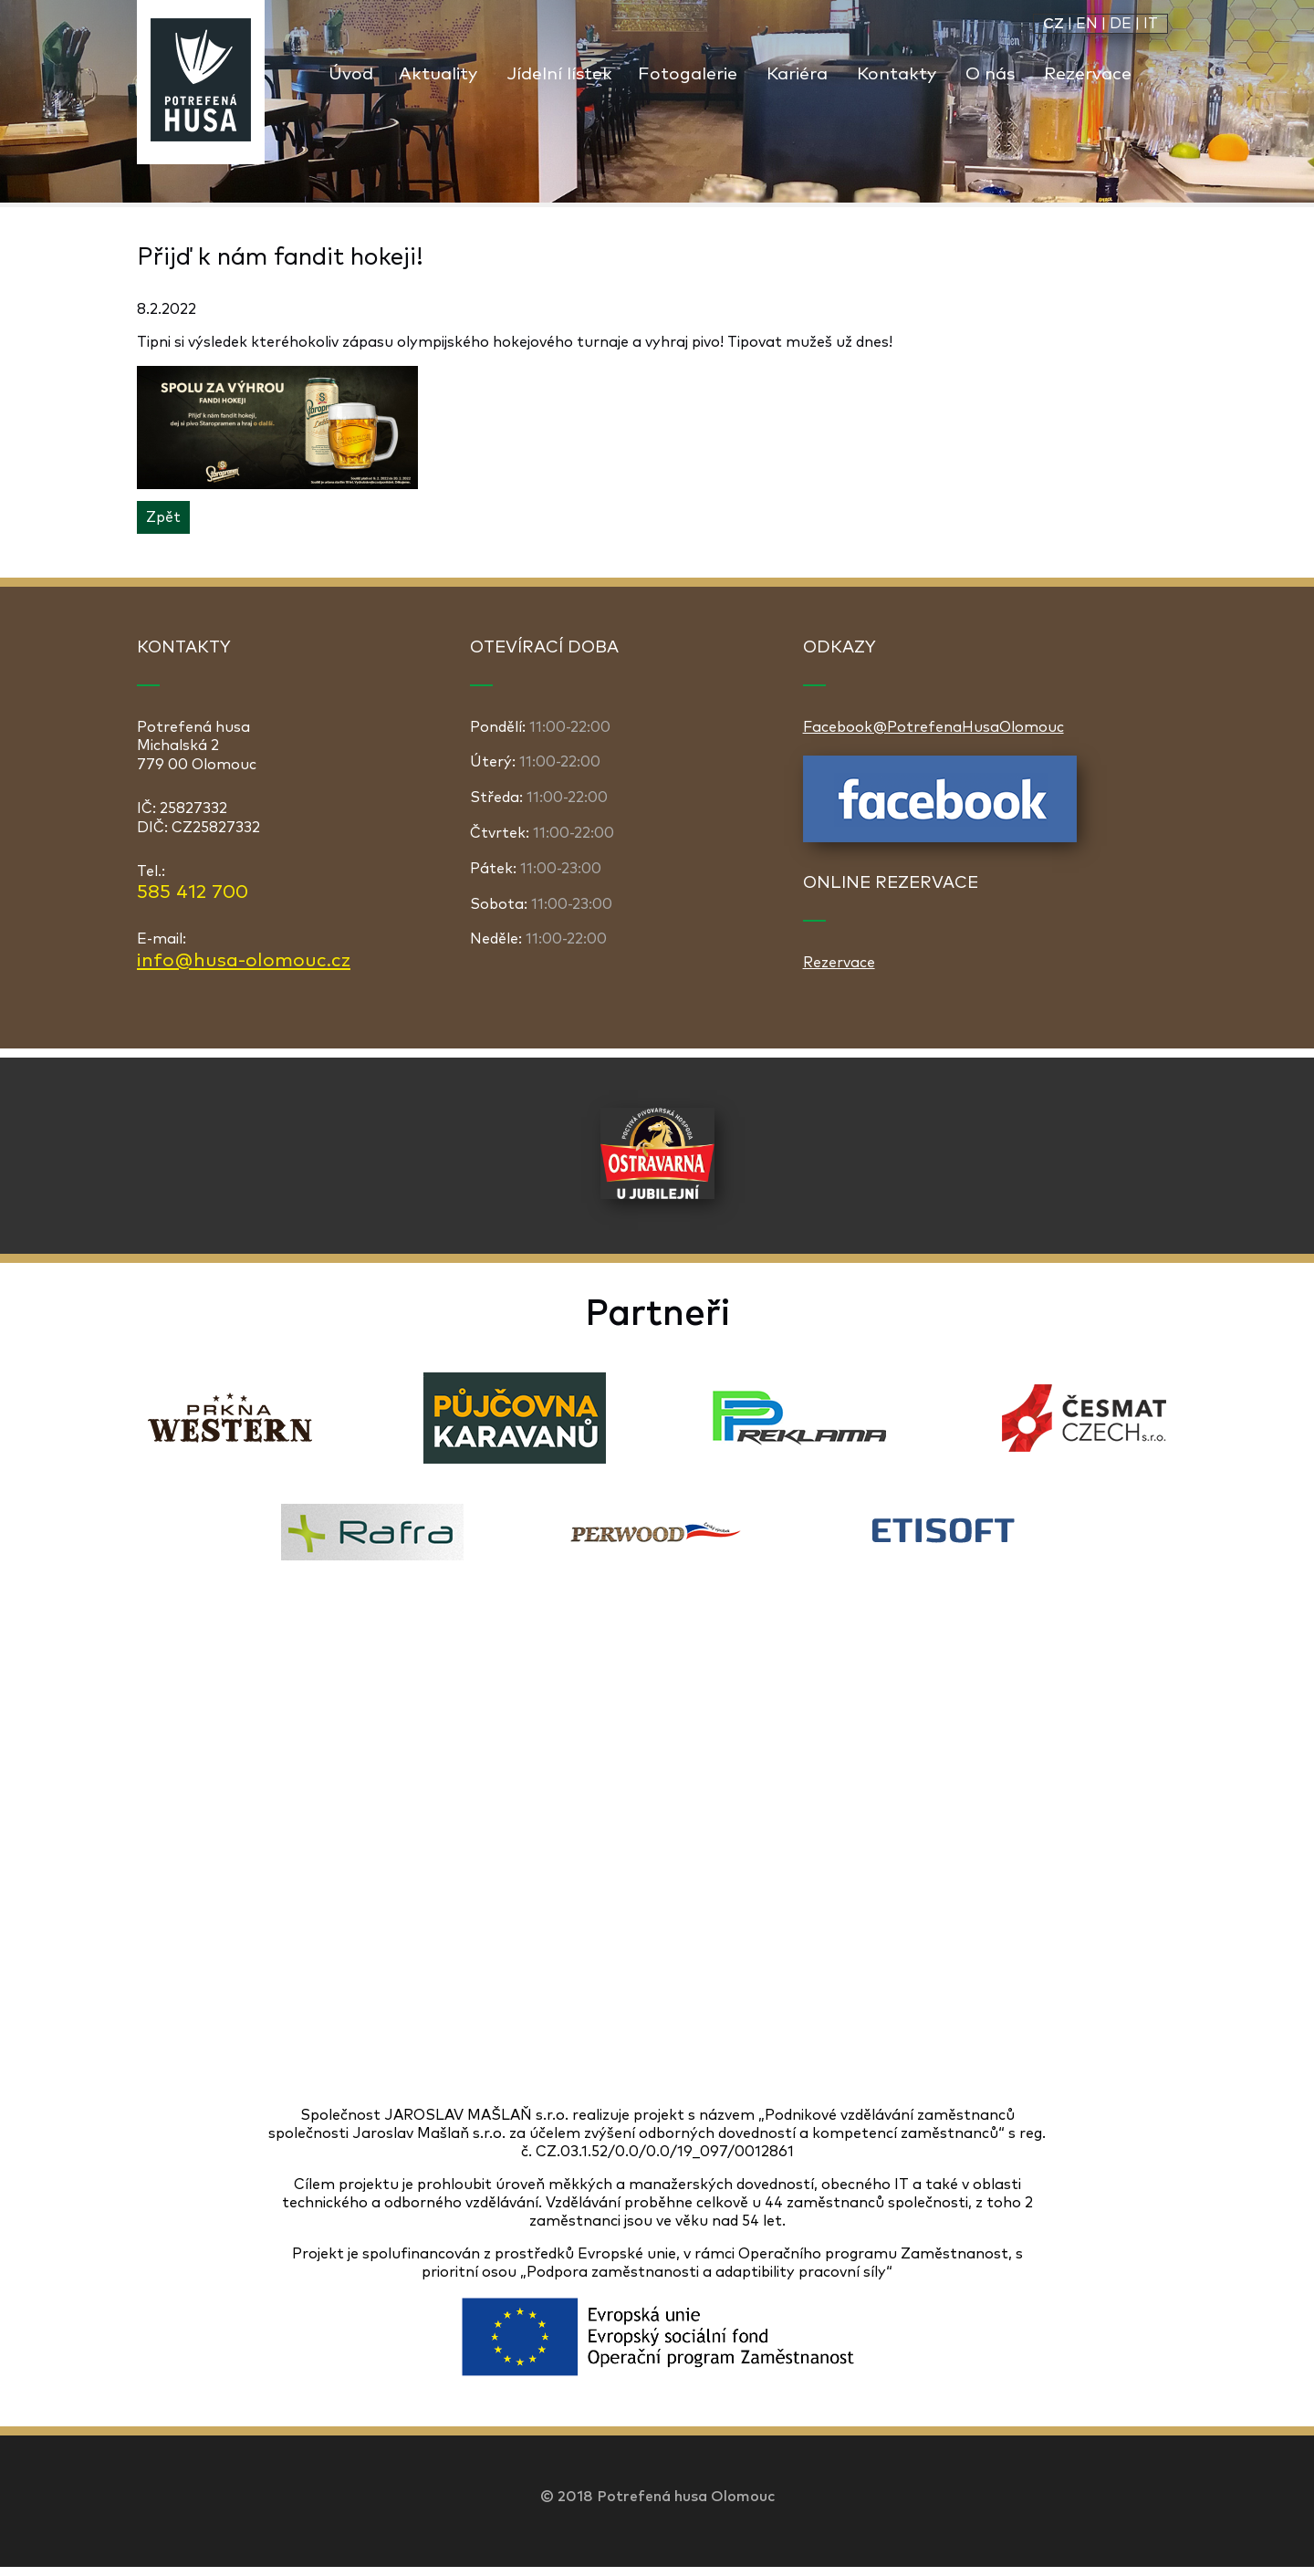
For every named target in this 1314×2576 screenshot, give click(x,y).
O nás (990, 74)
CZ (1053, 23)
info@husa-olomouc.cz (243, 961)
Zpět (163, 517)
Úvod (350, 74)
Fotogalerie (687, 74)
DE (1121, 23)
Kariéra (797, 74)
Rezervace (1088, 74)
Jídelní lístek (559, 74)
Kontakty (896, 74)
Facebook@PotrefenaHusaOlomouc (933, 727)
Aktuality (438, 74)
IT (1150, 23)
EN (1087, 23)
